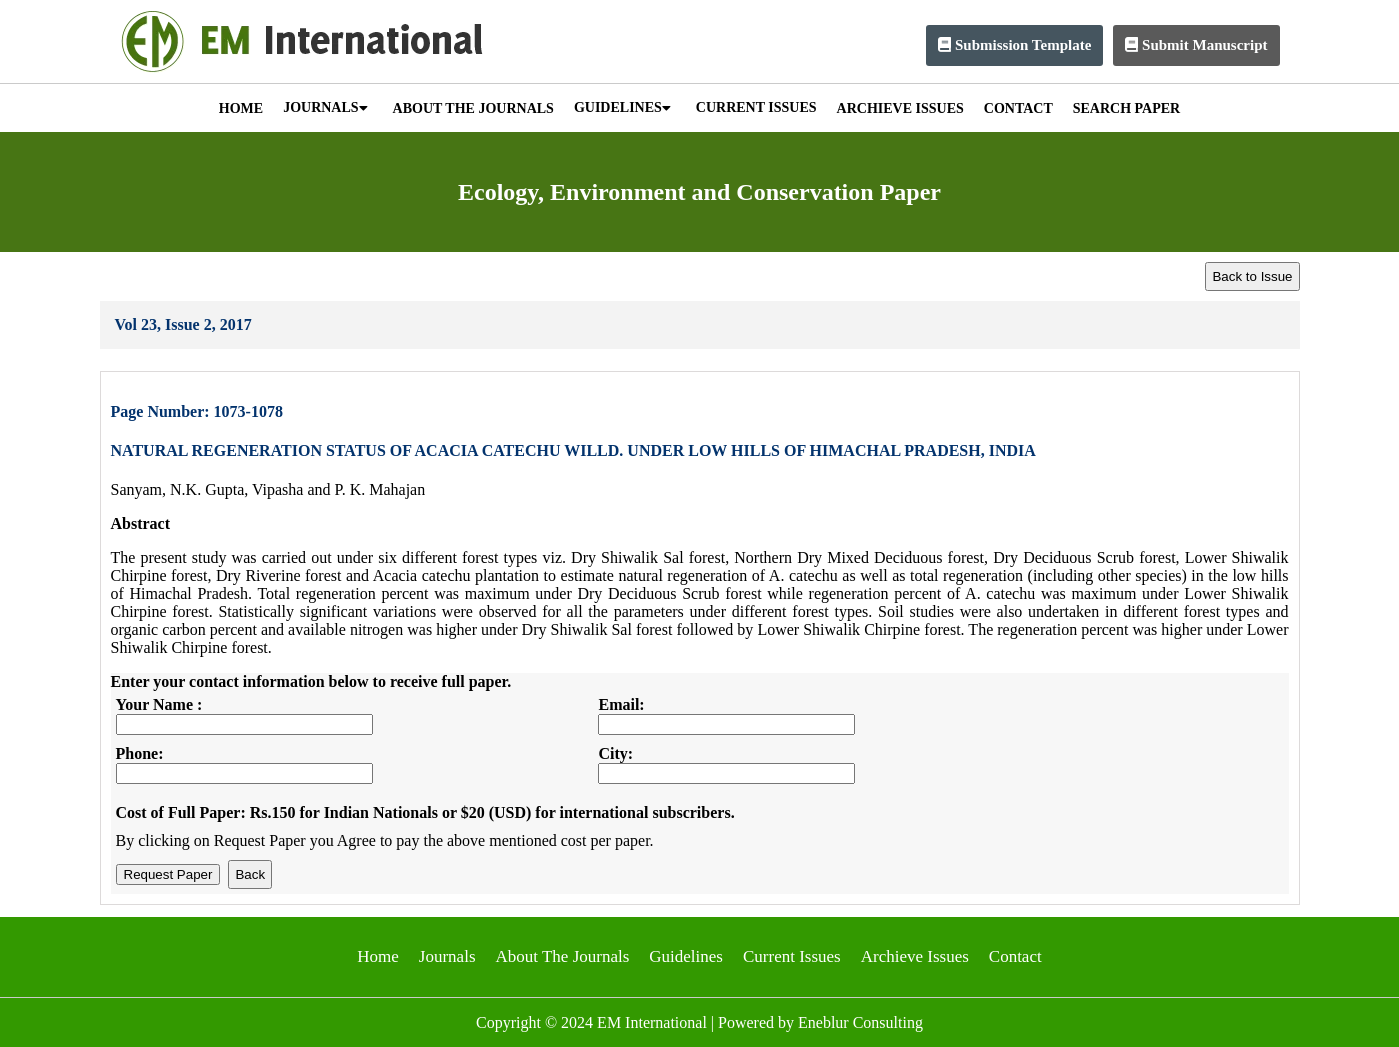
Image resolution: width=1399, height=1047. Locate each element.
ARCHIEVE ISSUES (900, 108)
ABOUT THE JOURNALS (473, 108)
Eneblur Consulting (860, 1022)
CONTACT (1018, 108)
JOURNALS (325, 107)
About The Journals (563, 956)
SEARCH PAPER (1126, 108)
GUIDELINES (622, 107)
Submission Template (1014, 45)
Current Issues (792, 956)
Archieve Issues (915, 956)
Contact (1015, 956)
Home (378, 956)
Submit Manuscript (1196, 45)
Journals (447, 956)
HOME (241, 108)
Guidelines (686, 956)
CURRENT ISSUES (756, 107)
